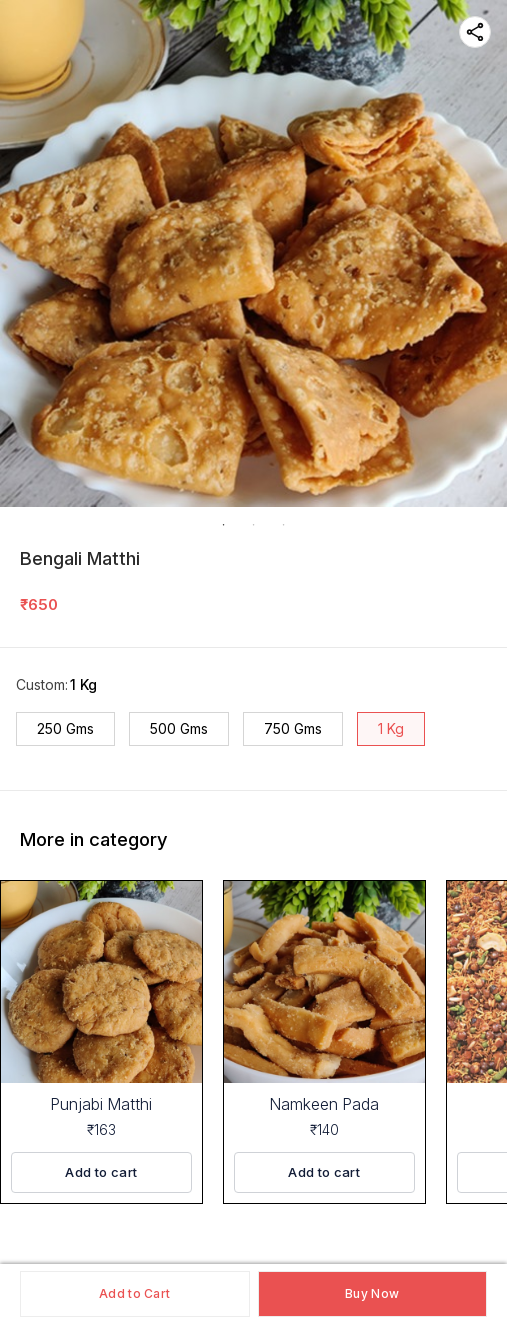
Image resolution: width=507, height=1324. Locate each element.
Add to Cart (134, 1293)
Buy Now (372, 1293)
